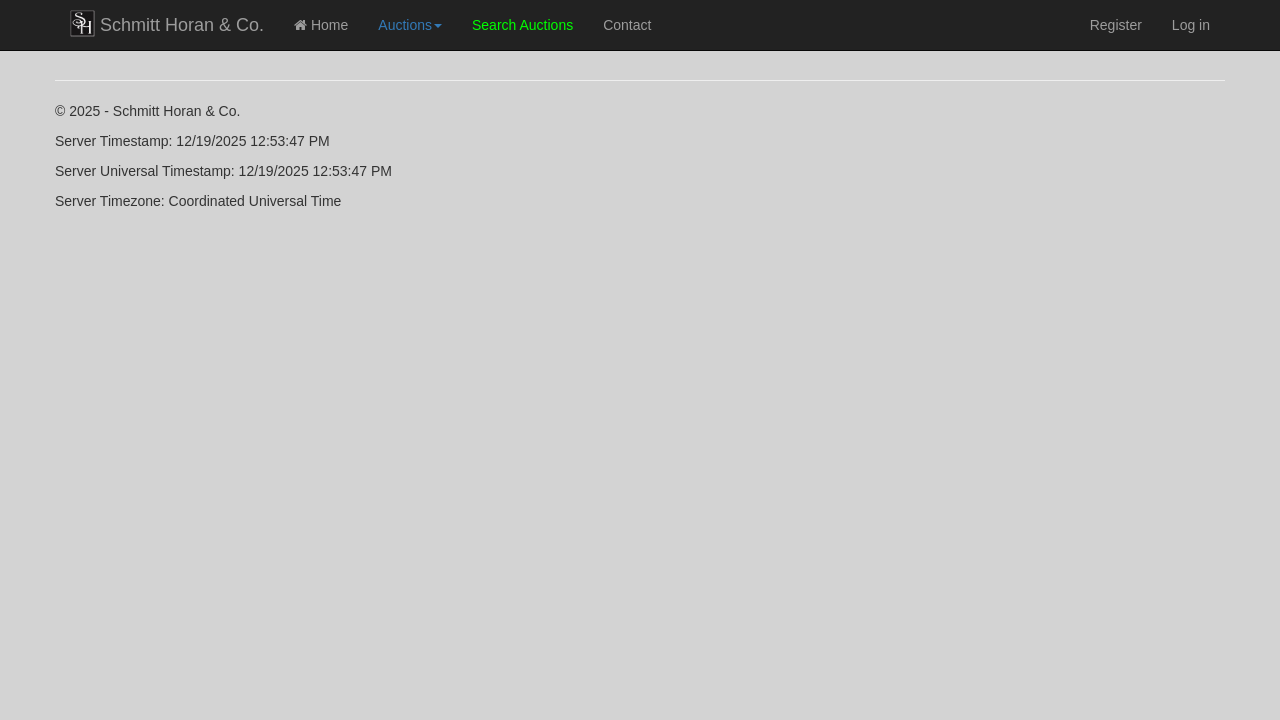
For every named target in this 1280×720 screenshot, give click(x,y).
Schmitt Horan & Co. (167, 23)
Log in (1191, 25)
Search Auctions (522, 25)
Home (321, 25)
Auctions (410, 25)
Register (1116, 25)
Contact (627, 25)
